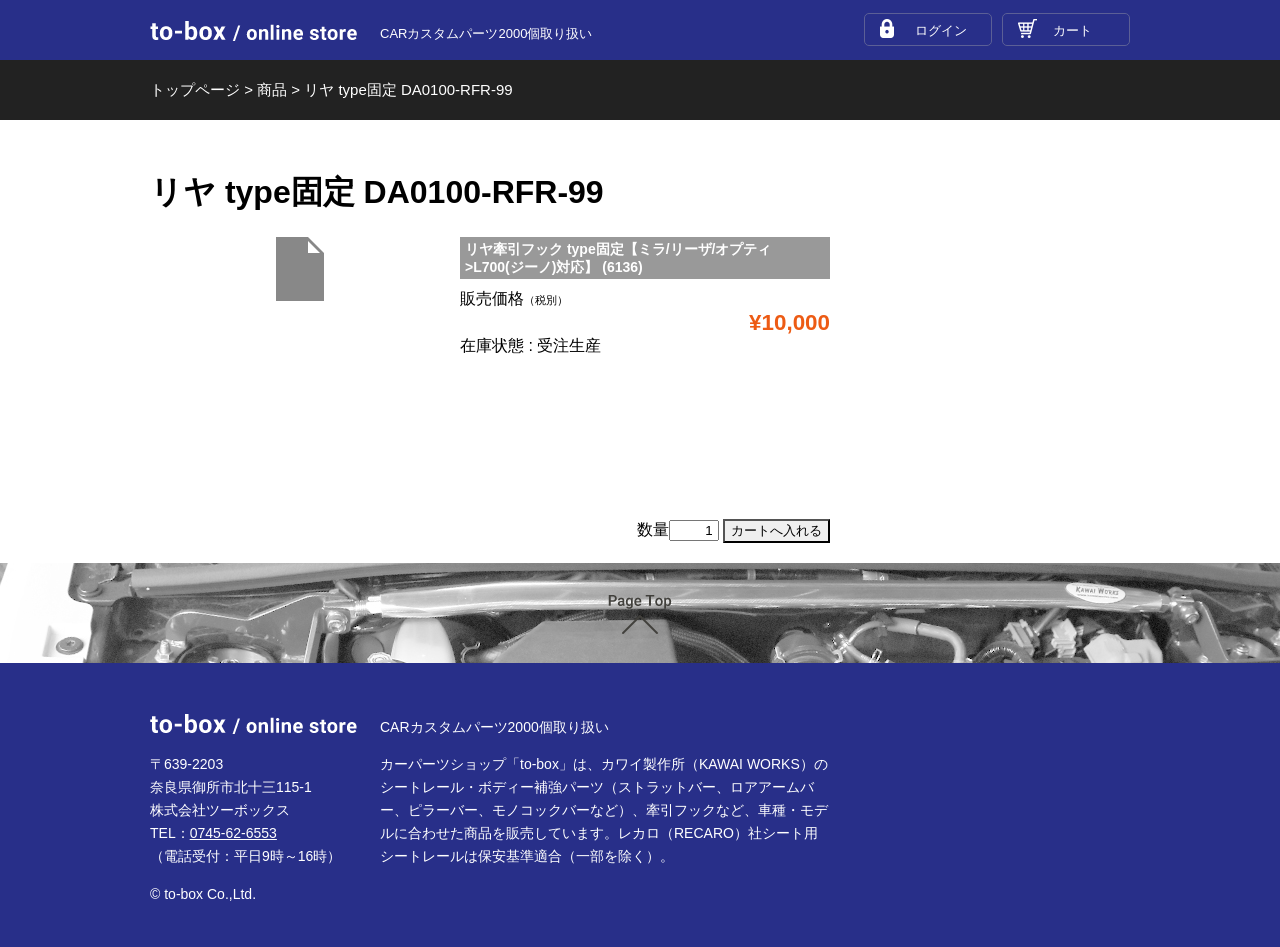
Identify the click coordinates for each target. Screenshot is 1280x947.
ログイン (941, 30)
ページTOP (640, 614)
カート (1072, 30)
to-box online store (253, 31)
